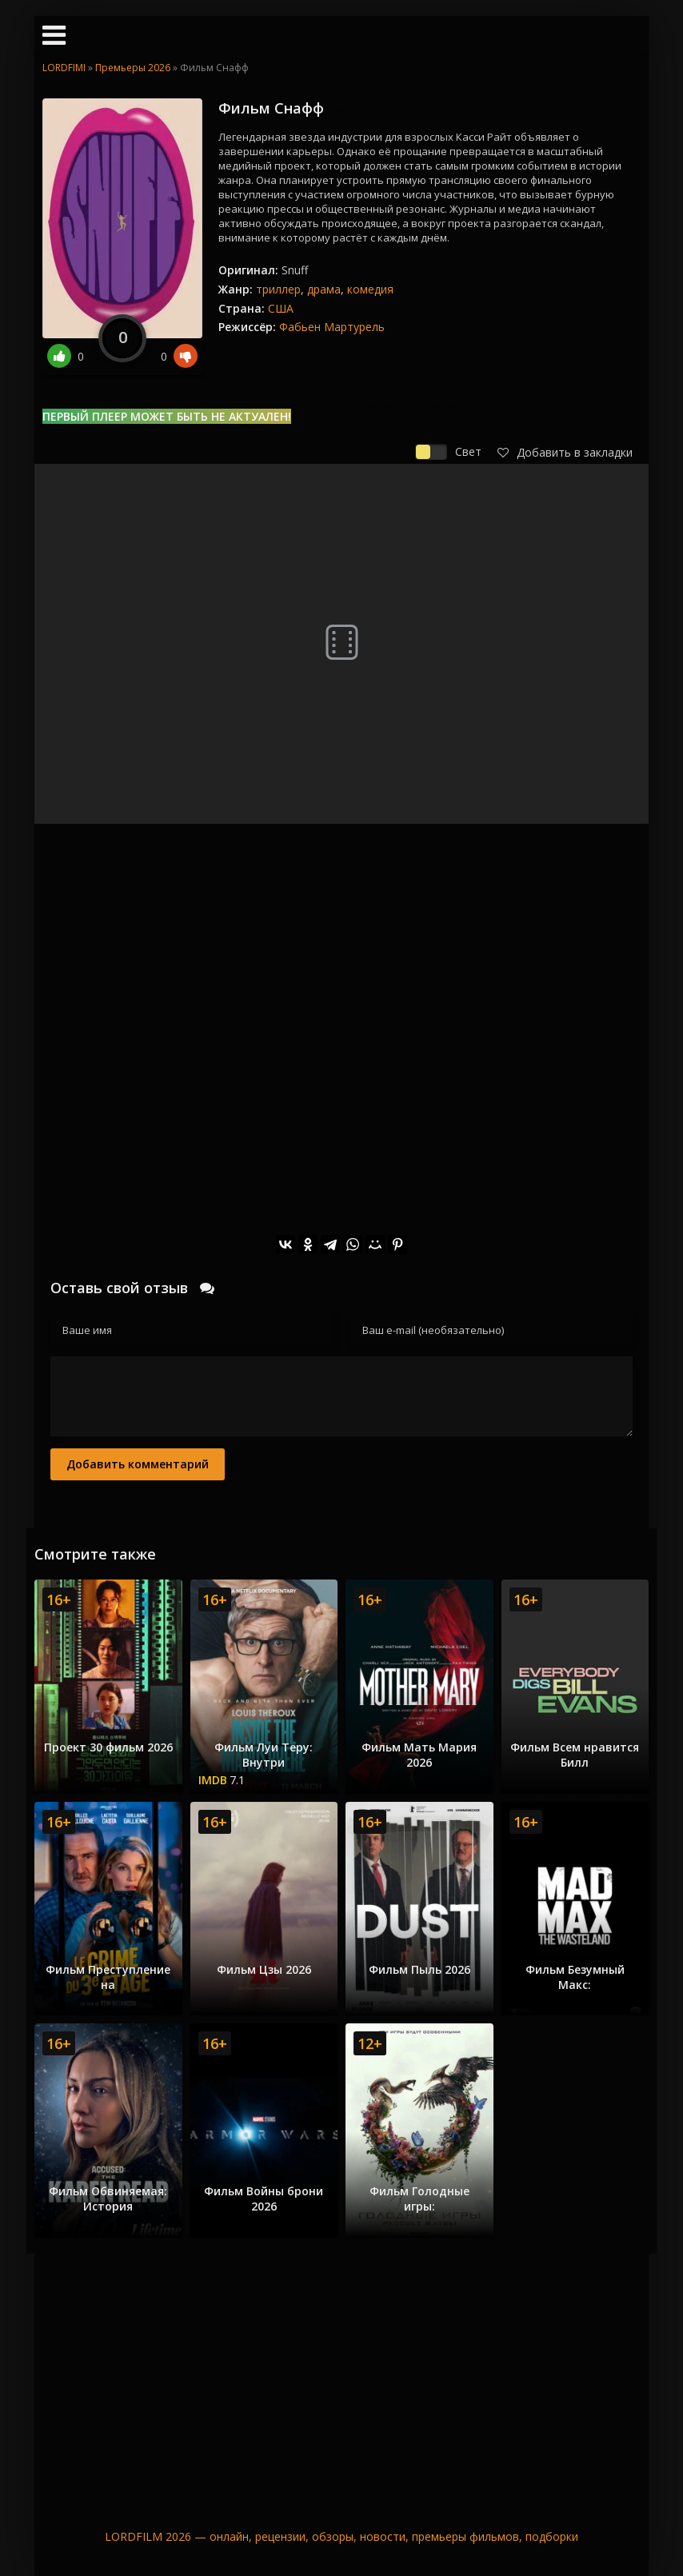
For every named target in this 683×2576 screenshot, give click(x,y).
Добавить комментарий (137, 1464)
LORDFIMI (64, 67)
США (281, 308)
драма (324, 289)
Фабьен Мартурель (332, 326)
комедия (370, 289)
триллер (278, 289)
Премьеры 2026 (132, 67)
